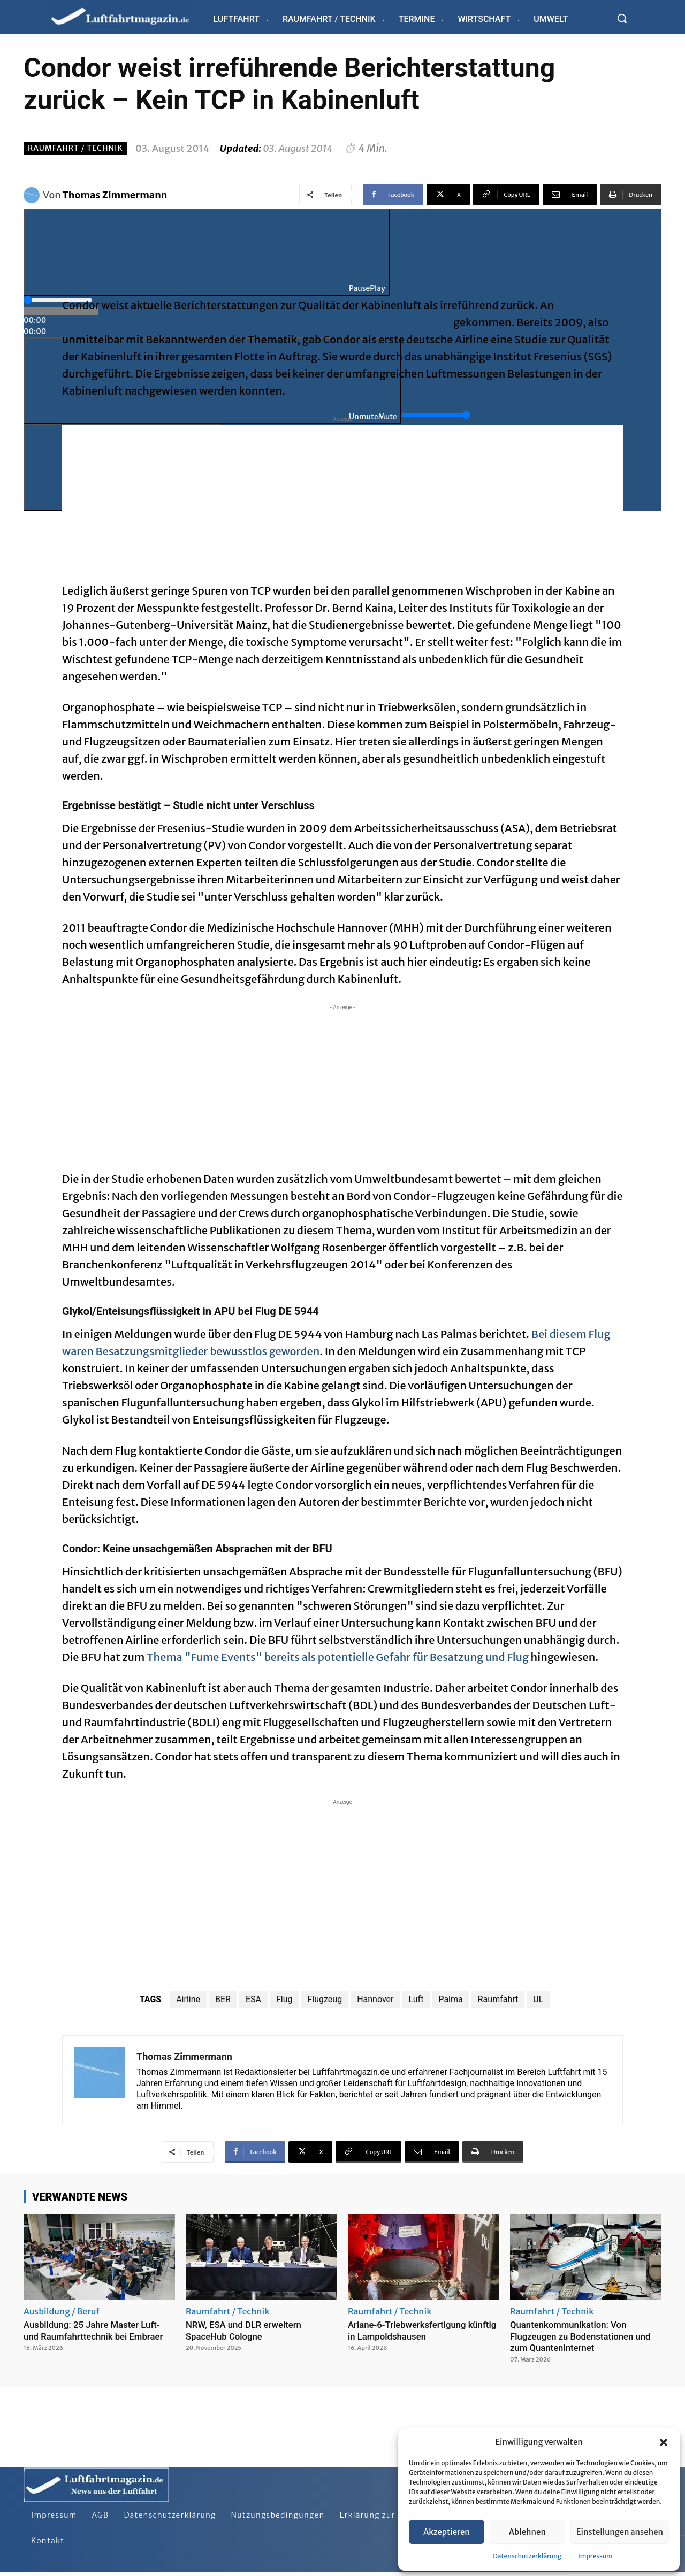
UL (538, 1999)
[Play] (207, 252)
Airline (188, 1999)
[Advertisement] (342, 499)
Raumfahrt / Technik (75, 148)
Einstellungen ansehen (619, 2532)
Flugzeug (325, 1999)
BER (223, 1999)
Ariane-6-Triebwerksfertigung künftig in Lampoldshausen (411, 2330)
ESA (253, 1999)
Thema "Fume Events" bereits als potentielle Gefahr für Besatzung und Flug (338, 1657)
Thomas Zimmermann (115, 195)
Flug (284, 1999)
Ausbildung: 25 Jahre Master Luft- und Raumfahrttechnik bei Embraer (98, 2330)
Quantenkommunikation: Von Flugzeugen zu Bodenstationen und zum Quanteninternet (585, 2336)
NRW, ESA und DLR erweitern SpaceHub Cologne (248, 2330)
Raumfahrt (498, 1999)
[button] (663, 2442)
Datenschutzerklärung (527, 2556)
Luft (416, 1999)
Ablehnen (527, 2532)
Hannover (375, 1999)
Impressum (595, 2556)
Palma (450, 1999)
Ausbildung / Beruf (62, 2311)
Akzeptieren (446, 2532)
